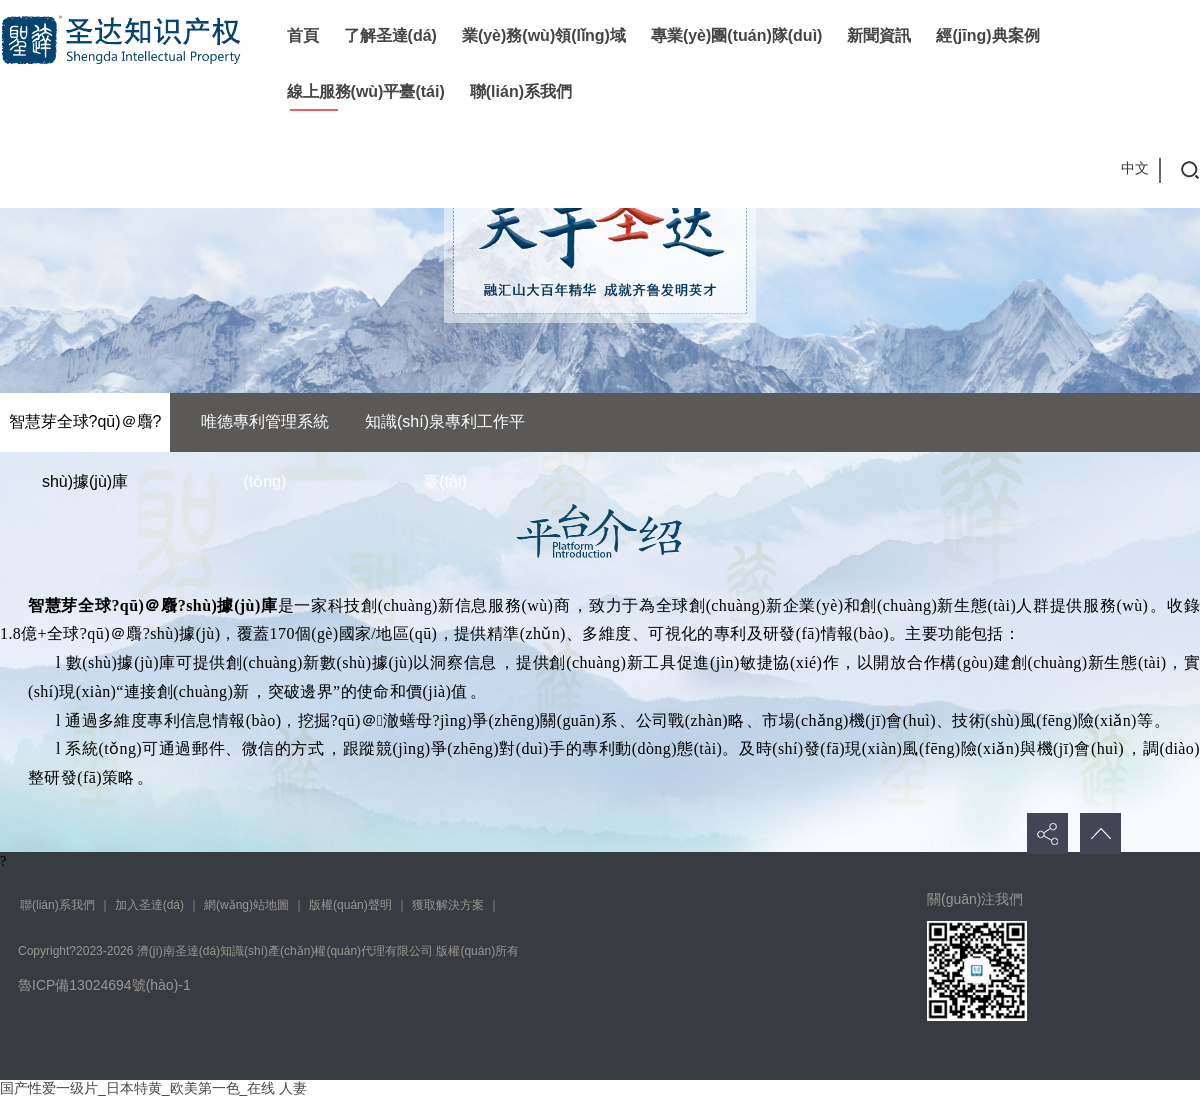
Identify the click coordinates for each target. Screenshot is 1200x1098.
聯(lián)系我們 (521, 91)
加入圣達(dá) (149, 905)
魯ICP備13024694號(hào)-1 (104, 985)
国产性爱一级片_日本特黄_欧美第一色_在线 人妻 (153, 1088)
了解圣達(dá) (390, 35)
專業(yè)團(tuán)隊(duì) (737, 35)
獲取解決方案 (448, 905)
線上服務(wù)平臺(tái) (366, 91)
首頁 (303, 35)
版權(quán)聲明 (350, 905)
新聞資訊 (879, 35)
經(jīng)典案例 (987, 35)
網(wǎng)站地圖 (246, 905)
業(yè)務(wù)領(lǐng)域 (544, 35)
